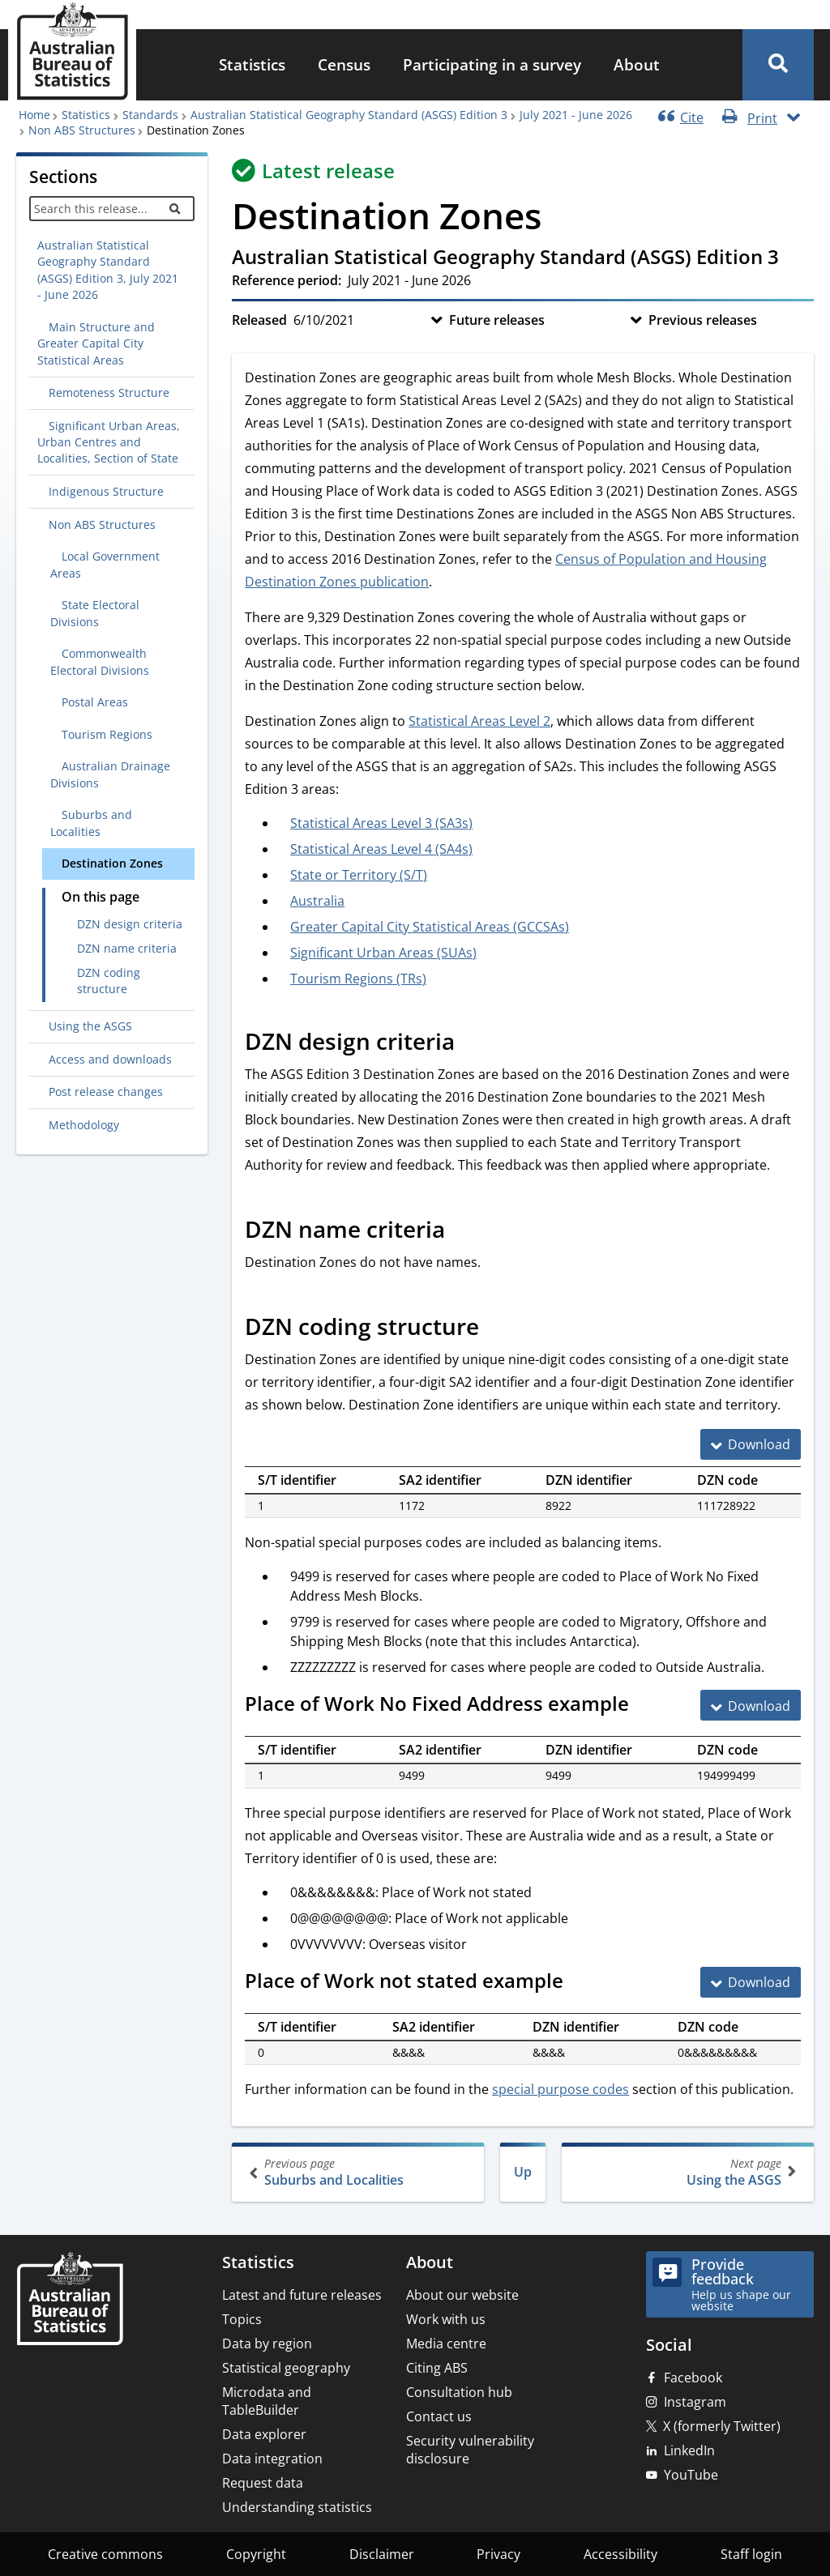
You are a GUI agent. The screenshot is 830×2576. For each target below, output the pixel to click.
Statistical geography (286, 2368)
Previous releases (702, 320)
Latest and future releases (302, 2295)
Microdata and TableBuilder (266, 2401)
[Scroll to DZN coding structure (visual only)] (497, 1328)
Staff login (751, 2554)
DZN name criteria (127, 948)
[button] (778, 64)
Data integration (272, 2458)
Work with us (446, 2319)
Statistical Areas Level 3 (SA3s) (381, 823)
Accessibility (620, 2554)
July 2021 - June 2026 (576, 114)
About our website (462, 2295)
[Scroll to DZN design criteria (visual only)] (472, 1043)
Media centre (446, 2343)
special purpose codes (560, 2089)
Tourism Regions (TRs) (358, 978)
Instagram (695, 2402)
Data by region (267, 2343)
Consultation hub (459, 2392)
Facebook (693, 2377)
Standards (150, 114)
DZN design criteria (129, 924)
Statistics (252, 64)
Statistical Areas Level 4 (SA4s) (381, 849)
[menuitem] (252, 65)
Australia (317, 901)
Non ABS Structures (81, 130)
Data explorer (264, 2434)
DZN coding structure (108, 980)
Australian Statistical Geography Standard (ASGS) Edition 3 (348, 114)
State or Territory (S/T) (358, 875)
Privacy (498, 2554)
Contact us (439, 2416)
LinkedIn (689, 2450)
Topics (242, 2319)
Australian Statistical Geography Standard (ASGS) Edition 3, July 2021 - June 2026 (107, 269)
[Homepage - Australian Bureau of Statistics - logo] (72, 51)
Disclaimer (381, 2554)
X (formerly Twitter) (722, 2426)
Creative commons (105, 2554)
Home (34, 114)
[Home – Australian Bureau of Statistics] (69, 2300)
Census (344, 64)
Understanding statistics (297, 2507)
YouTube (691, 2475)
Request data (262, 2483)
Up (523, 2172)
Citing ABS (437, 2368)
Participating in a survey (492, 64)
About (637, 64)
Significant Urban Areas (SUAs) (383, 953)
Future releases (497, 320)
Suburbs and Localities (359, 2172)
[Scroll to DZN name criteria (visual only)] (462, 1231)
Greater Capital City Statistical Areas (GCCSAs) (429, 927)
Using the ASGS (686, 2172)
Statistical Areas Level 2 (479, 721)
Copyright (256, 2554)
